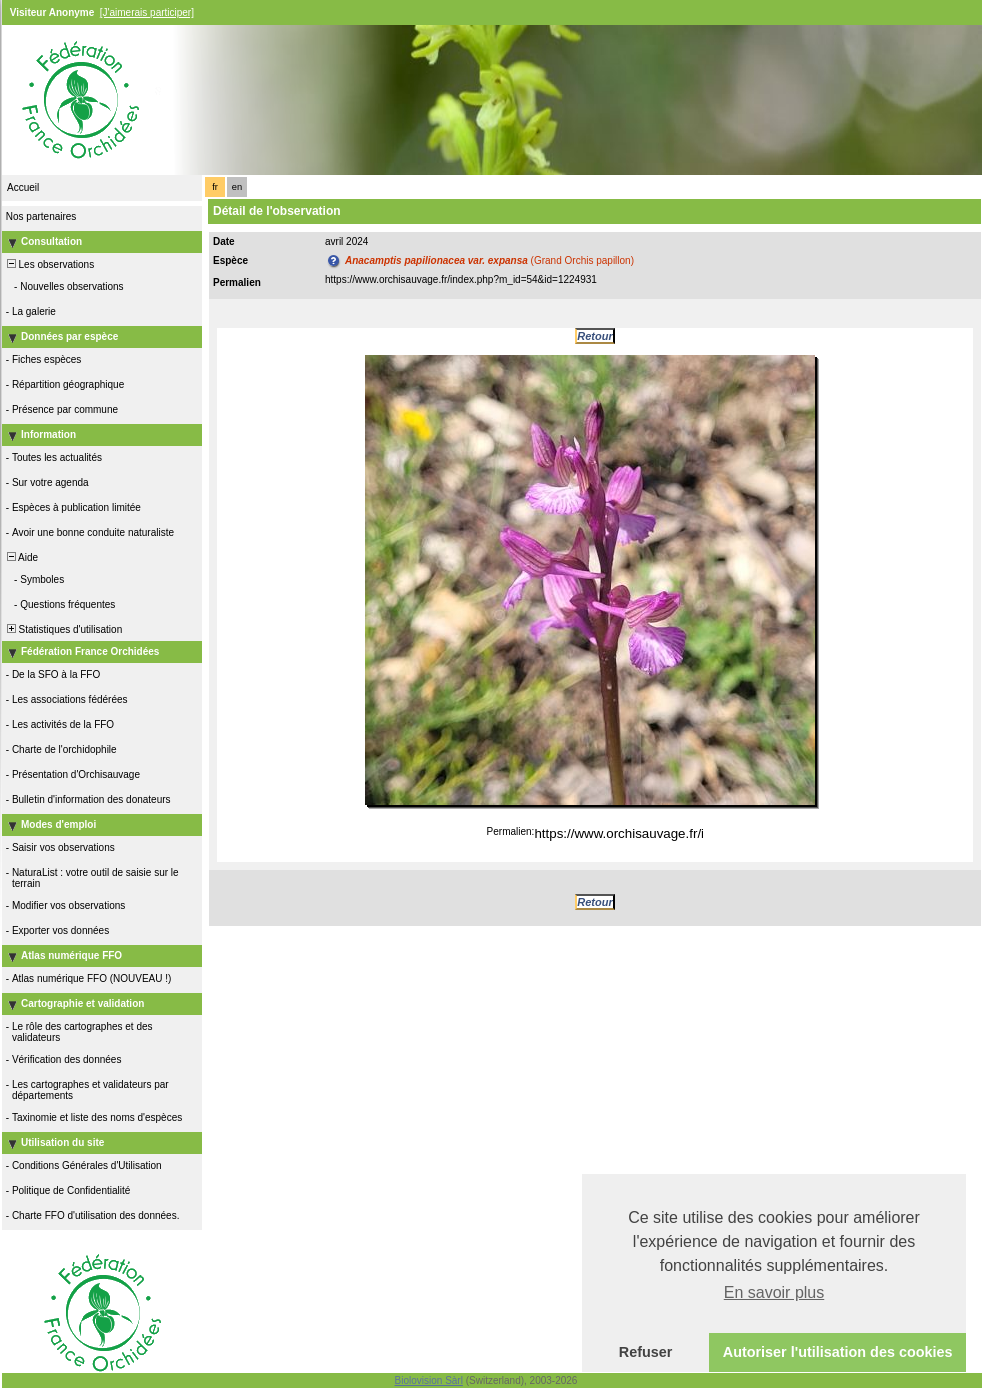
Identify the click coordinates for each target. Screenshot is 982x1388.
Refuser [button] (646, 1352)
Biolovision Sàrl (429, 1380)
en (237, 187)
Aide (21, 557)
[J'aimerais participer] (147, 12)
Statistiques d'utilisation (63, 629)
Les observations (49, 264)
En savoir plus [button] (774, 1292)
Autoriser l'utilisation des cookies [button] (838, 1352)
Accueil (23, 187)
